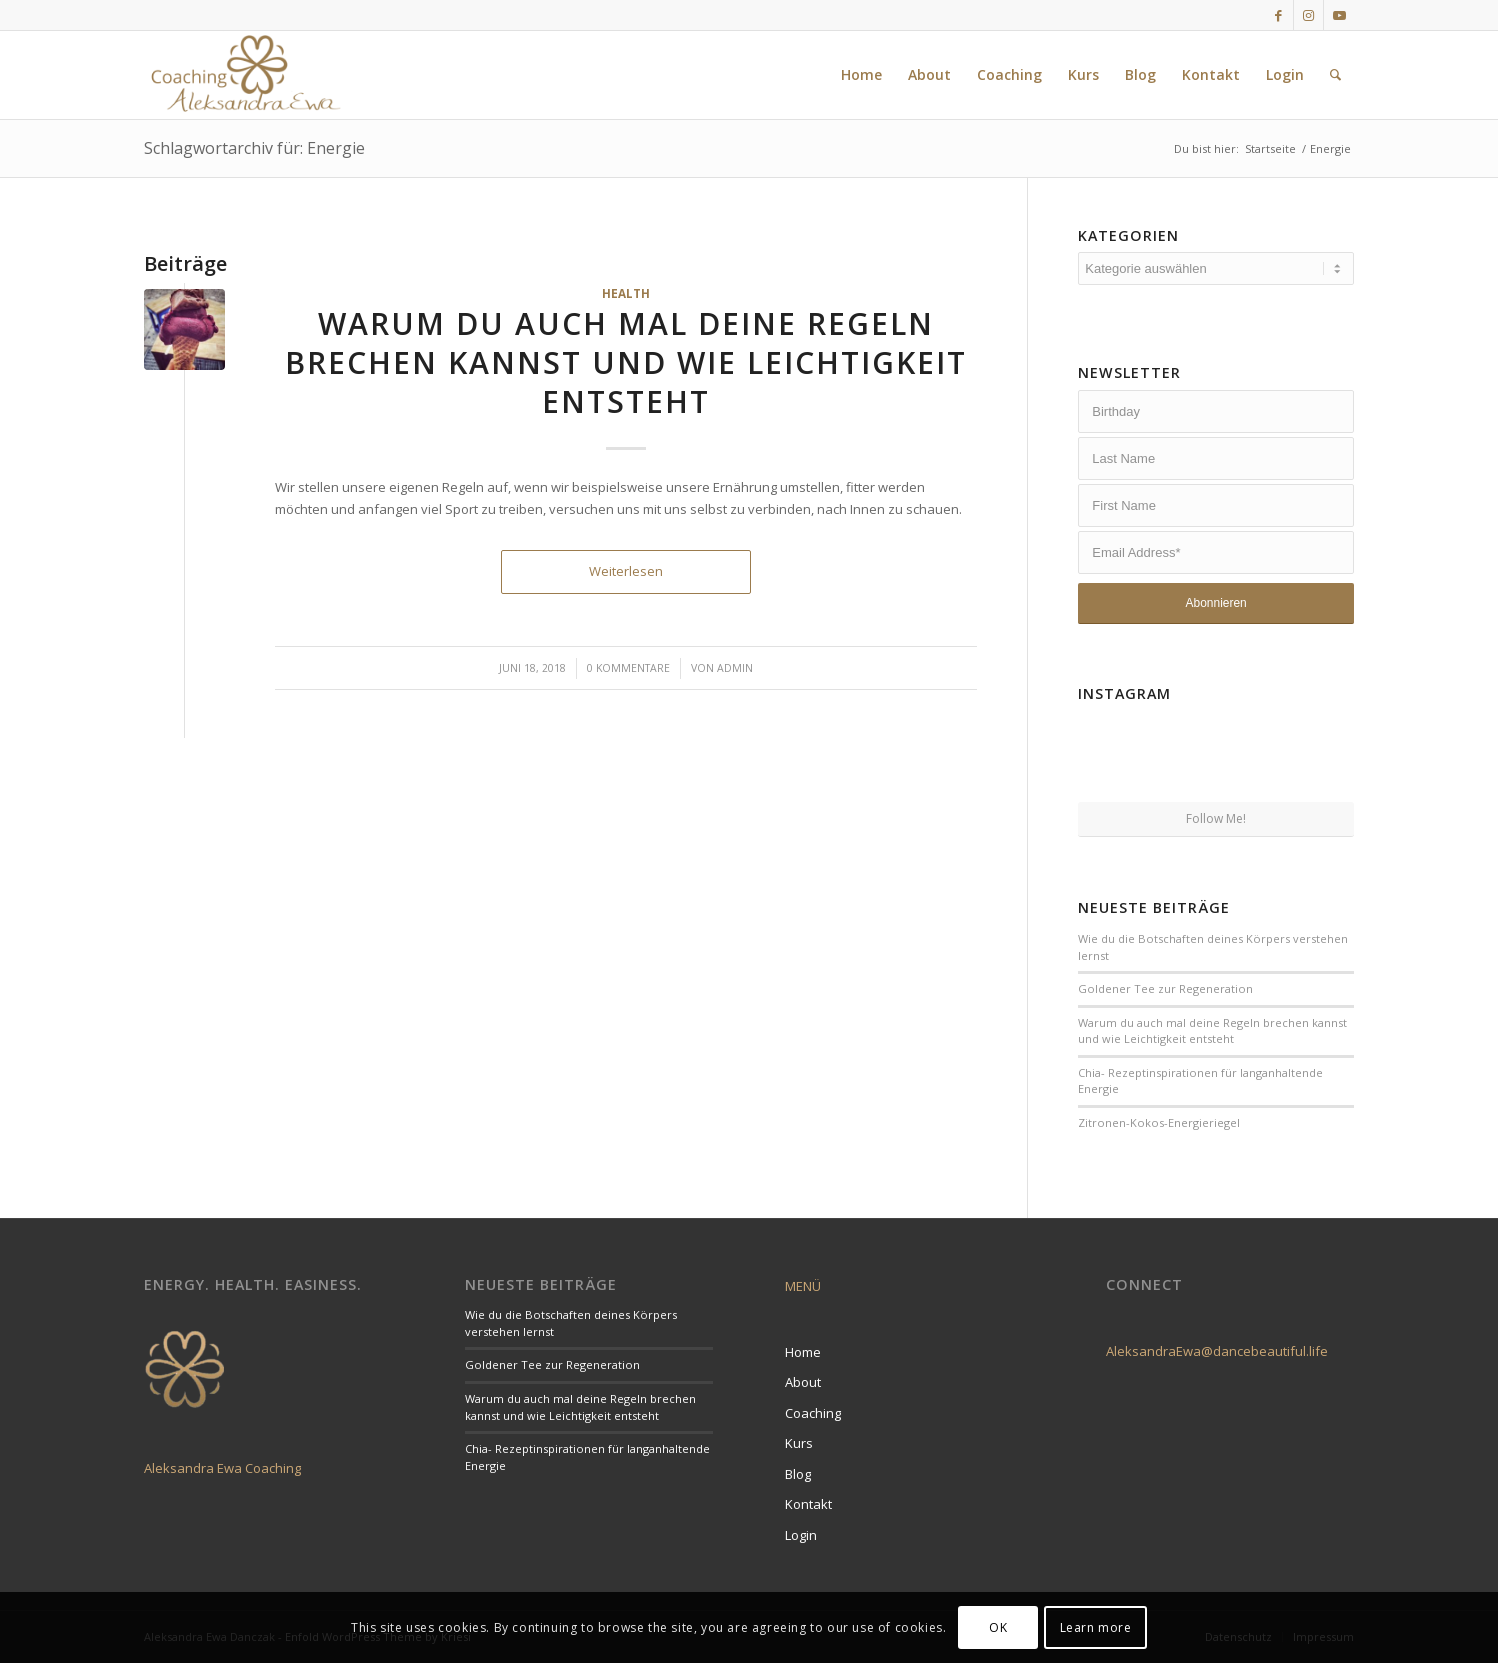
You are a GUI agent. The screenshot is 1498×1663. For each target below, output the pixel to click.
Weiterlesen (626, 571)
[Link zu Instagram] (1308, 15)
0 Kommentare (628, 668)
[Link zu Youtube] (1339, 15)
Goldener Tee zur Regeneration (1165, 988)
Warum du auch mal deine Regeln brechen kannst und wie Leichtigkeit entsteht (626, 362)
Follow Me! (1216, 818)
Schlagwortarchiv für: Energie (254, 148)
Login (801, 1535)
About (803, 1382)
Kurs (799, 1443)
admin (735, 668)
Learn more (1096, 1627)
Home (803, 1352)
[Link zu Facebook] (1278, 15)
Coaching (813, 1413)
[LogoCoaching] (245, 75)
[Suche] (1335, 75)
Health (626, 293)
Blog (798, 1474)
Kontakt (808, 1504)
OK (998, 1627)
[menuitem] (861, 75)
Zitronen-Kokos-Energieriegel (1159, 1122)
